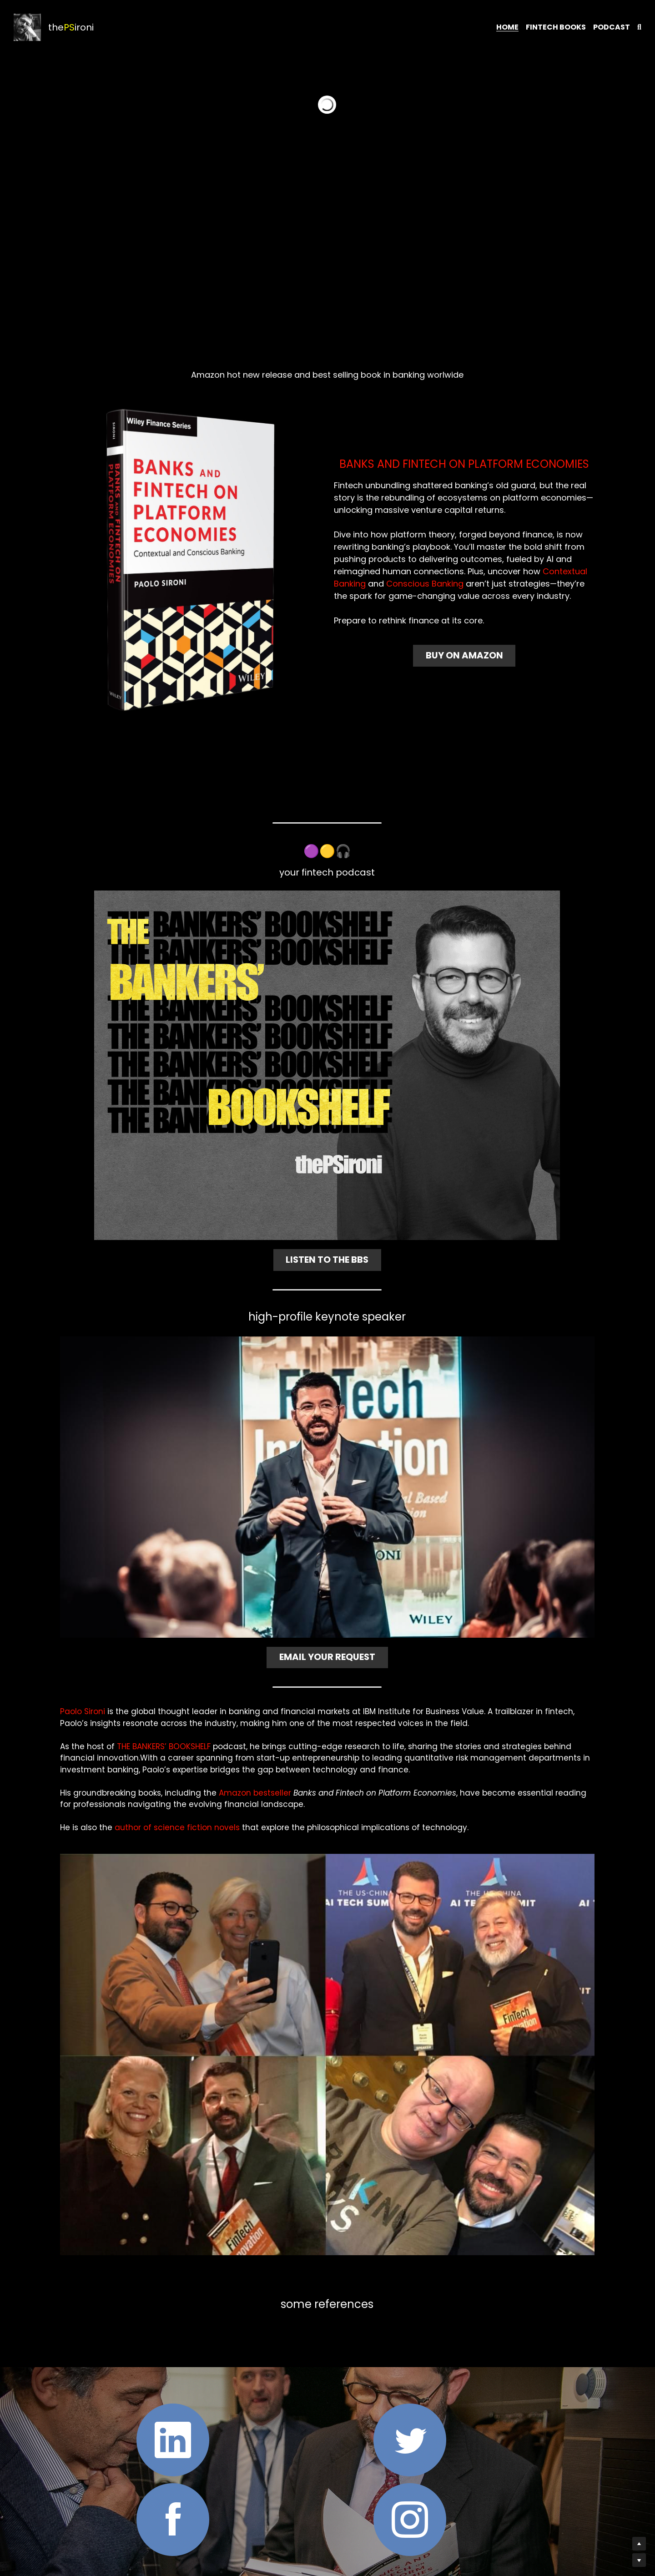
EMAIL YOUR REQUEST (327, 1650)
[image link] (190, 560)
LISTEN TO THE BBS (327, 1255)
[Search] (639, 27)
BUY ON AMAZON (465, 653)
